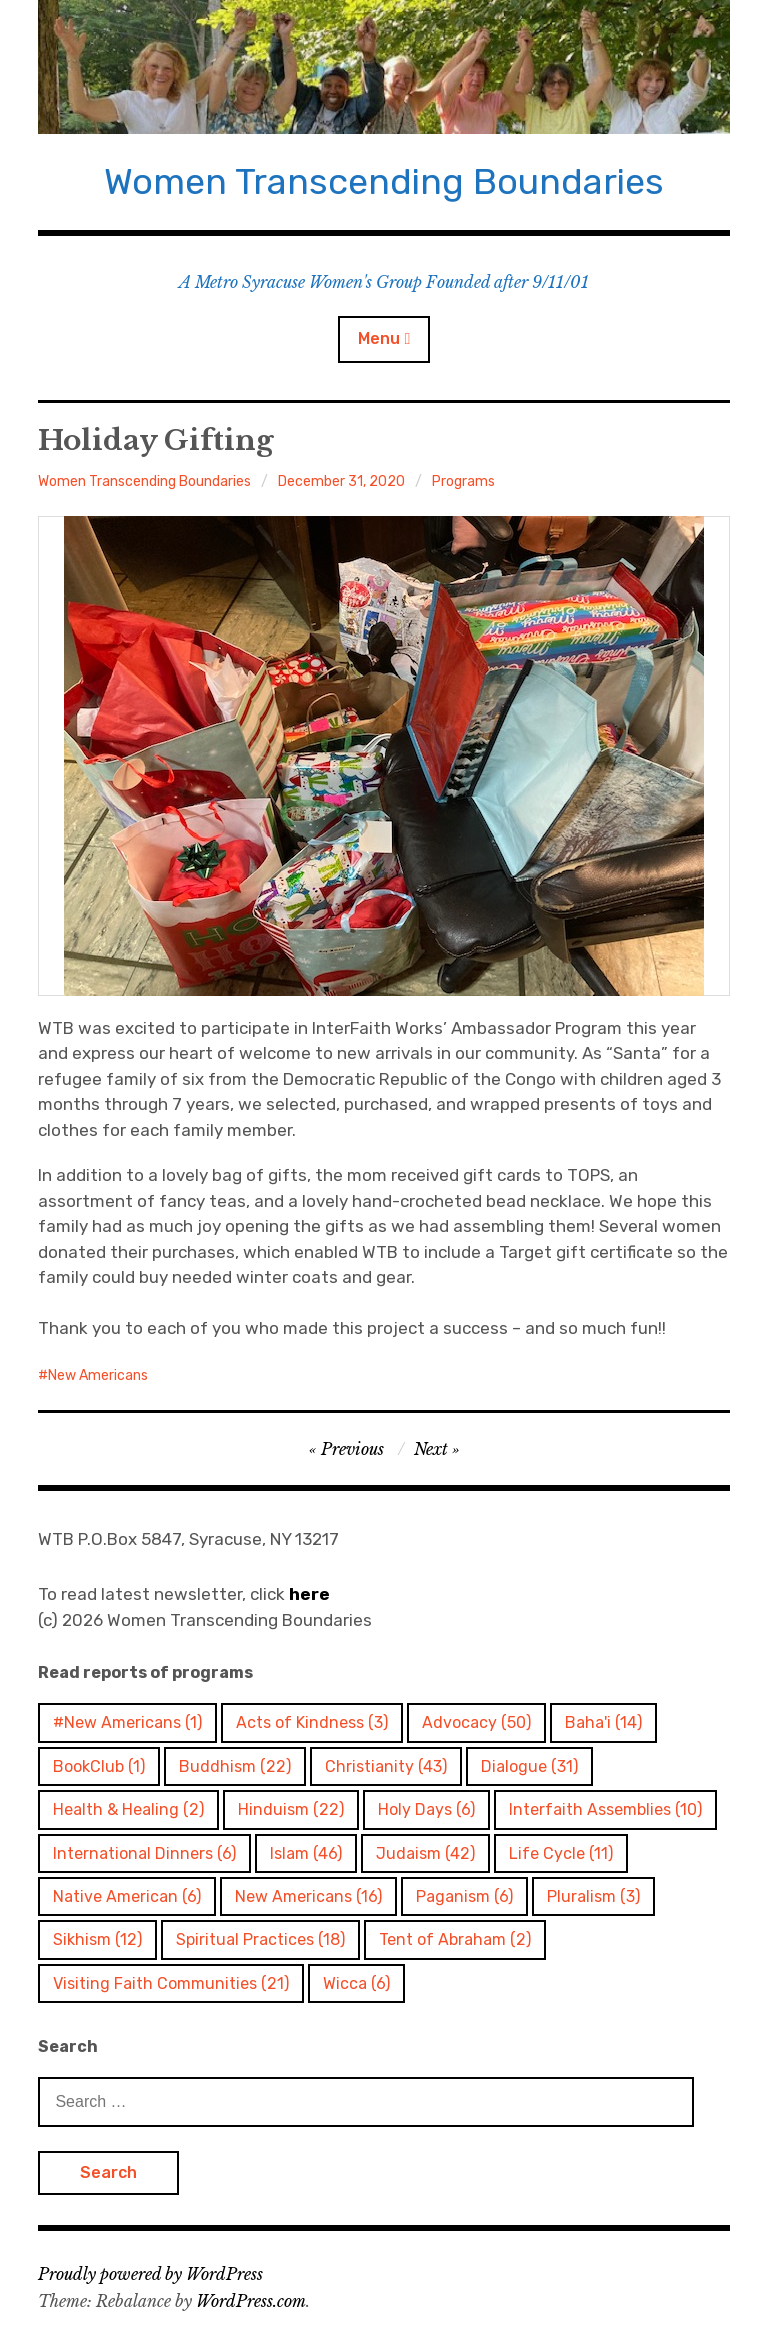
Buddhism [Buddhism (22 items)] (235, 1766)
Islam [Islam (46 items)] (306, 1853)
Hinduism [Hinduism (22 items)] (291, 1809)
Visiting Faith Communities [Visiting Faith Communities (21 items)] (171, 1983)
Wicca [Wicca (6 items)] (356, 1983)
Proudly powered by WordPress (150, 2274)
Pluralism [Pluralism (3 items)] (593, 1896)
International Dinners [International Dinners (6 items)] (144, 1853)
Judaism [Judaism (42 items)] (425, 1853)
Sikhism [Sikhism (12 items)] (97, 1939)
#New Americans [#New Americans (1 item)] (127, 1722)
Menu (379, 338)
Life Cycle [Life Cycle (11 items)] (561, 1853)
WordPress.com (251, 2301)
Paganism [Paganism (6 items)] (464, 1896)
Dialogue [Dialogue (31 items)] (529, 1766)
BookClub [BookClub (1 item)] (99, 1766)
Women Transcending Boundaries (384, 181)
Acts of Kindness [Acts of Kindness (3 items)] (312, 1722)
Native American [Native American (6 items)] (127, 1896)
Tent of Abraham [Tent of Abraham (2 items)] (455, 1939)
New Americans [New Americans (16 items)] (308, 1896)
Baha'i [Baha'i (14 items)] (603, 1722)
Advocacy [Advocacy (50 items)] (476, 1722)
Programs (463, 481)
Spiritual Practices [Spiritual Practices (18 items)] (260, 1939)
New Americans (98, 1375)
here (309, 1594)
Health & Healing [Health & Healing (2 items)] (128, 1809)
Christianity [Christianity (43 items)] (386, 1766)
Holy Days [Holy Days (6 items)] (426, 1809)
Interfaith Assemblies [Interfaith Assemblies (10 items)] (605, 1809)
